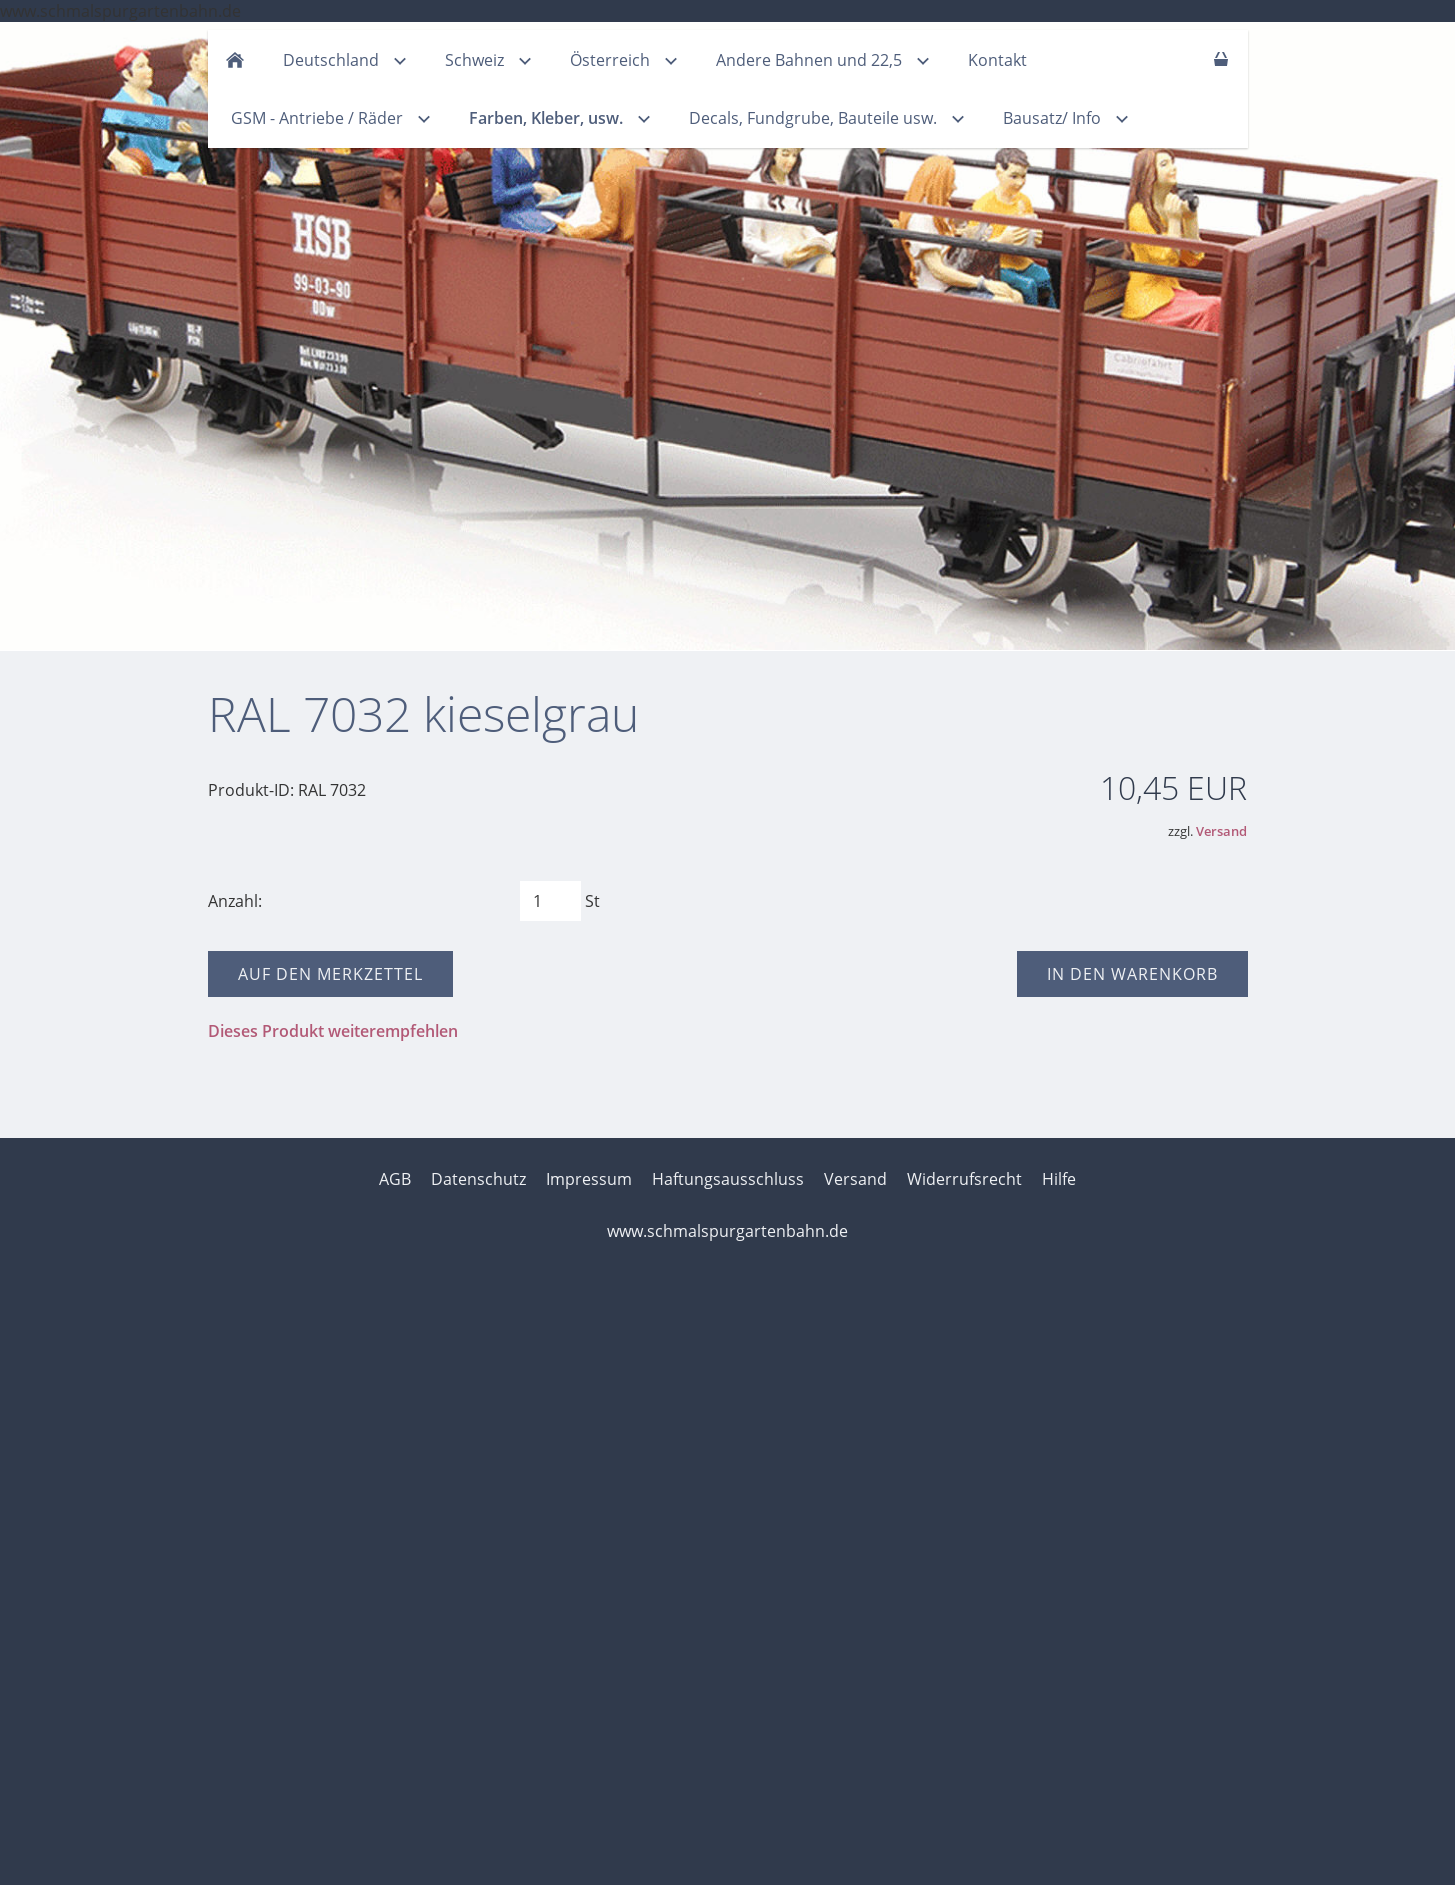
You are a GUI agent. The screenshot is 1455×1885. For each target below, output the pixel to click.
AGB (395, 1179)
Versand (1221, 831)
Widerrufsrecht (964, 1179)
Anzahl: (235, 901)
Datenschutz (478, 1179)
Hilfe (1059, 1179)
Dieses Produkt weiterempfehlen (333, 1031)
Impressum (589, 1179)
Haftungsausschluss (728, 1179)
